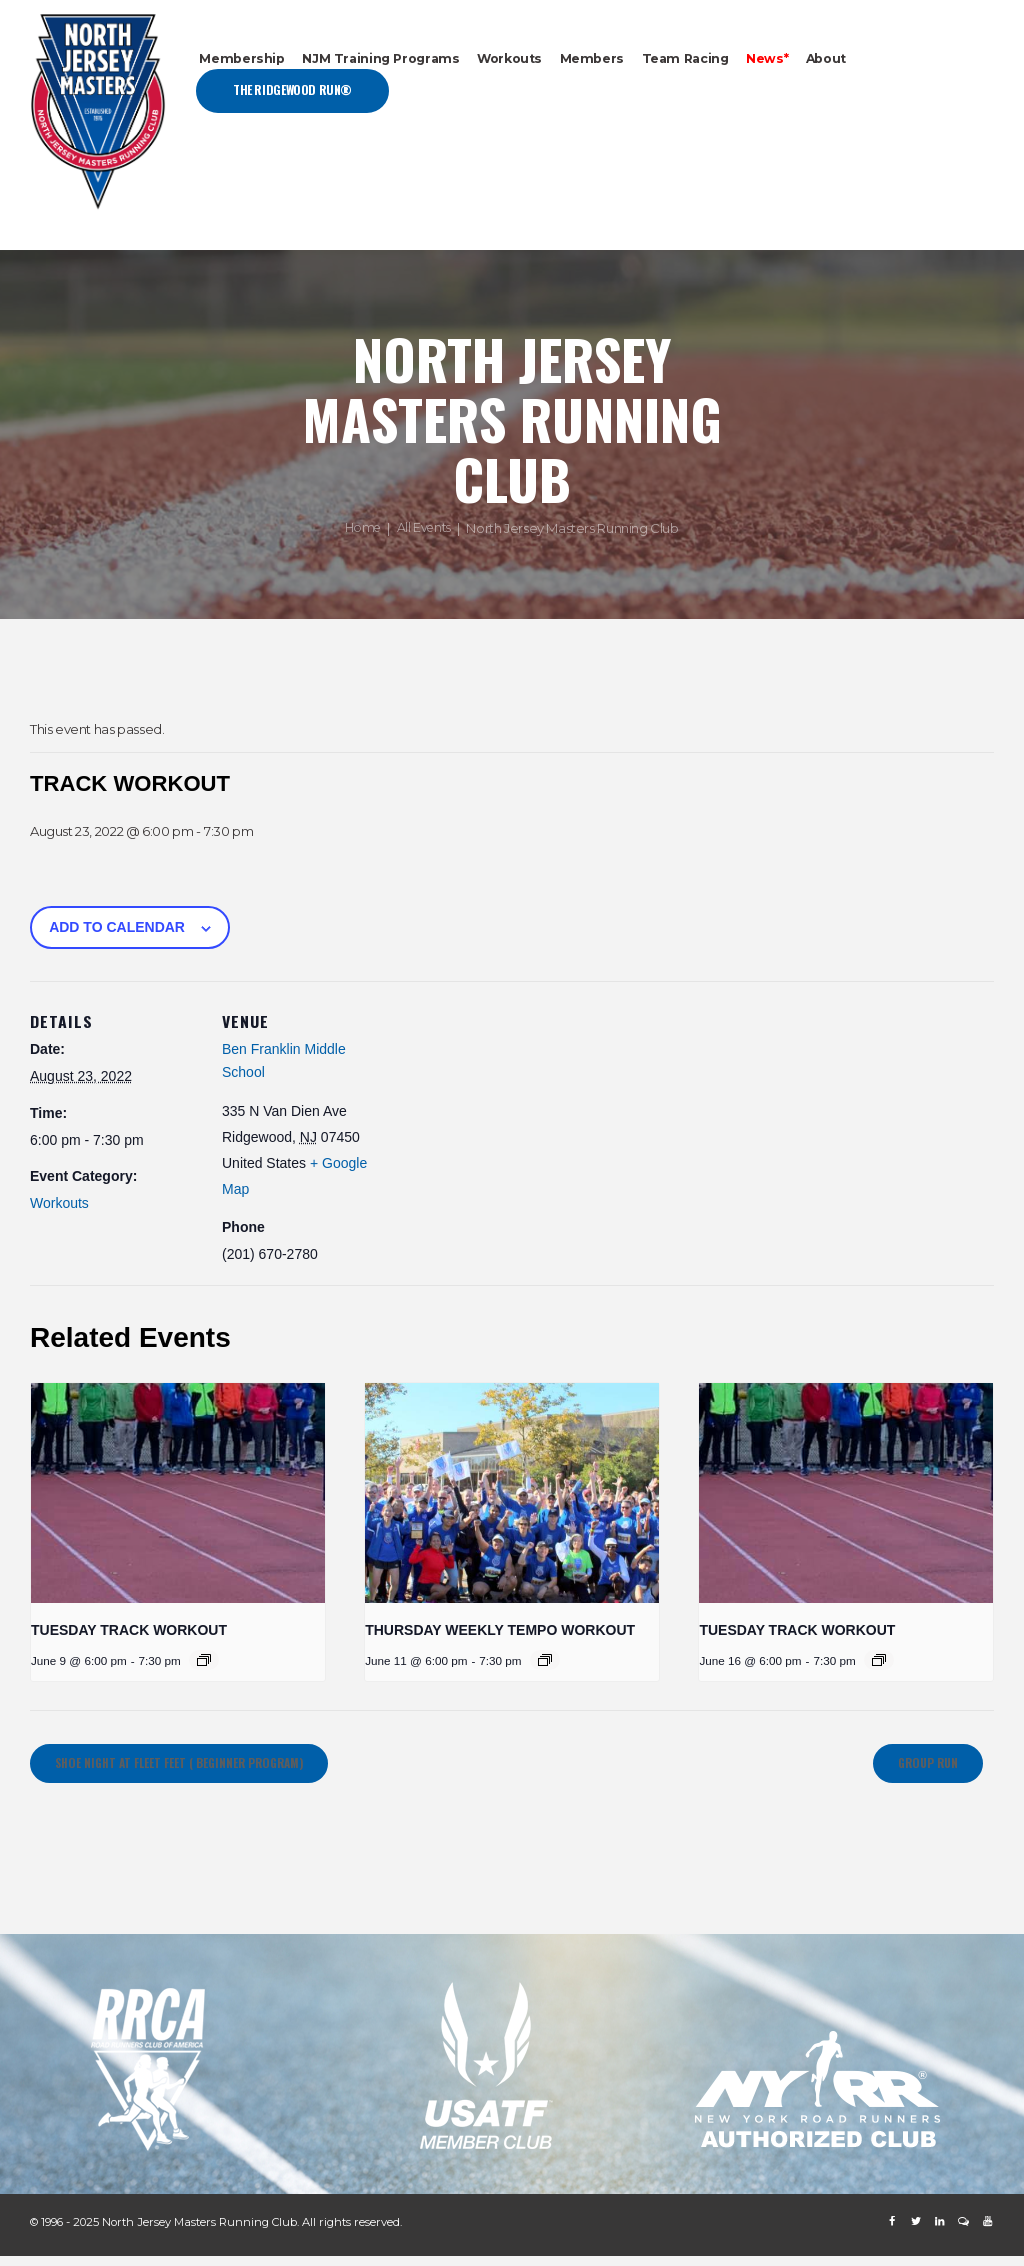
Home (361, 528)
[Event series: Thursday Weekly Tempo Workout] (545, 1660)
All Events (425, 528)
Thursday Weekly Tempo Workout (500, 1630)
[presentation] (178, 1493)
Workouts (59, 1203)
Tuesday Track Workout (129, 1630)
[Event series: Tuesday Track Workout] (204, 1660)
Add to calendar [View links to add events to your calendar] (117, 927)
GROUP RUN (914, 1768)
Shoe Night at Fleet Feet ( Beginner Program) (215, 1768)
